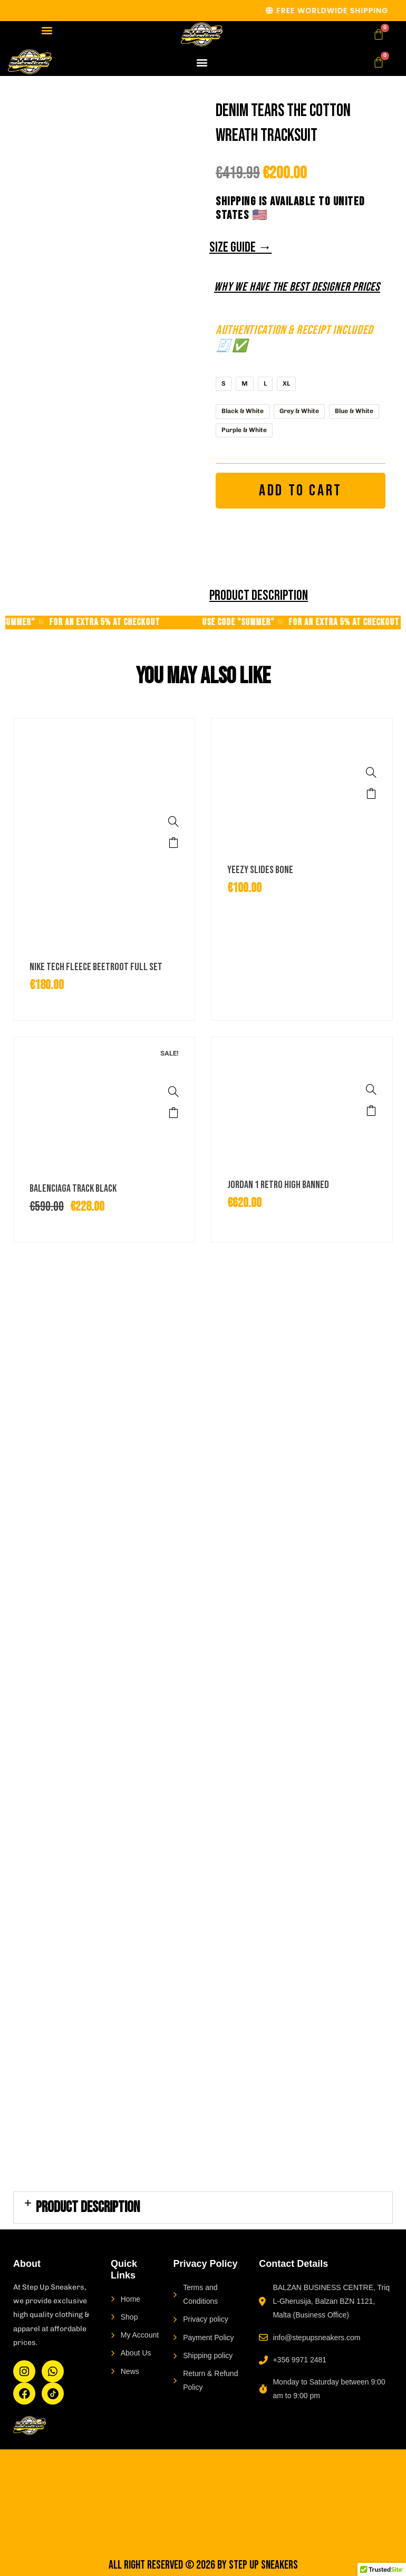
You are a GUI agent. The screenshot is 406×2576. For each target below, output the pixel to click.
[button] (47, 30)
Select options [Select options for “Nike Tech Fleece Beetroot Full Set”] (173, 843)
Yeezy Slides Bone (260, 870)
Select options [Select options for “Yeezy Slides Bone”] (371, 794)
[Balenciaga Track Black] (173, 1092)
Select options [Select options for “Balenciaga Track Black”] (173, 1113)
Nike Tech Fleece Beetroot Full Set (96, 968)
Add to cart (300, 491)
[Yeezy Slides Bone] (371, 773)
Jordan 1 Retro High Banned (278, 1186)
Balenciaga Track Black (73, 1189)
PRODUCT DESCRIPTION (88, 2208)
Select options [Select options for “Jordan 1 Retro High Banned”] (371, 1111)
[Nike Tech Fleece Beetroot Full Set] (173, 822)
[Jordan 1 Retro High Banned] (371, 1090)
